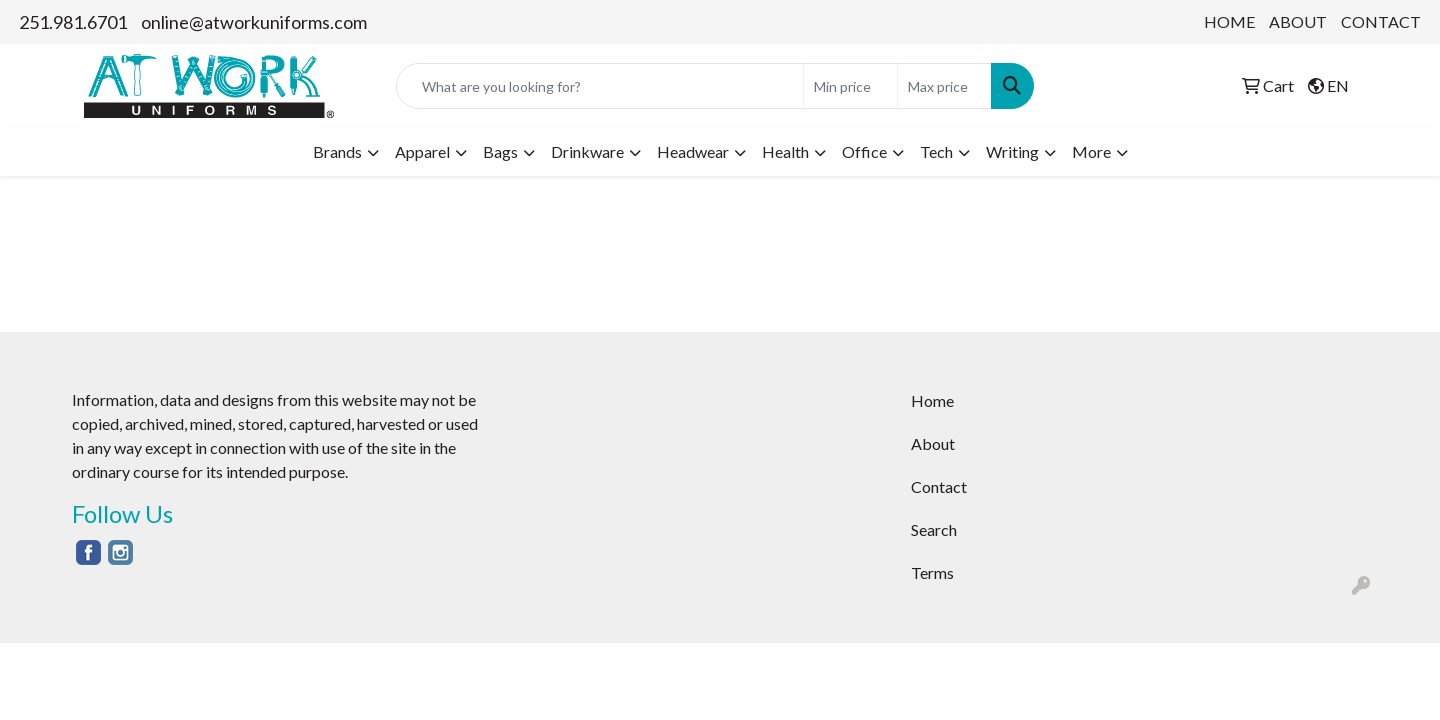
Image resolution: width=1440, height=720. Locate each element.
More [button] (1091, 151)
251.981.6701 (73, 22)
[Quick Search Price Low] (850, 86)
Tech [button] (936, 151)
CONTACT (1381, 21)
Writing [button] (1012, 151)
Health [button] (785, 151)
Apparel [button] (422, 151)
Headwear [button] (693, 151)
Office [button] (864, 151)
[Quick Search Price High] (944, 86)
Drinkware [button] (587, 151)
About (933, 443)
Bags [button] (500, 151)
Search (934, 529)
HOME (1229, 21)
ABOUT (1298, 21)
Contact (939, 486)
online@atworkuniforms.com (254, 22)
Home (932, 400)
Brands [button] (337, 151)
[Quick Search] (600, 86)
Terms (932, 572)
